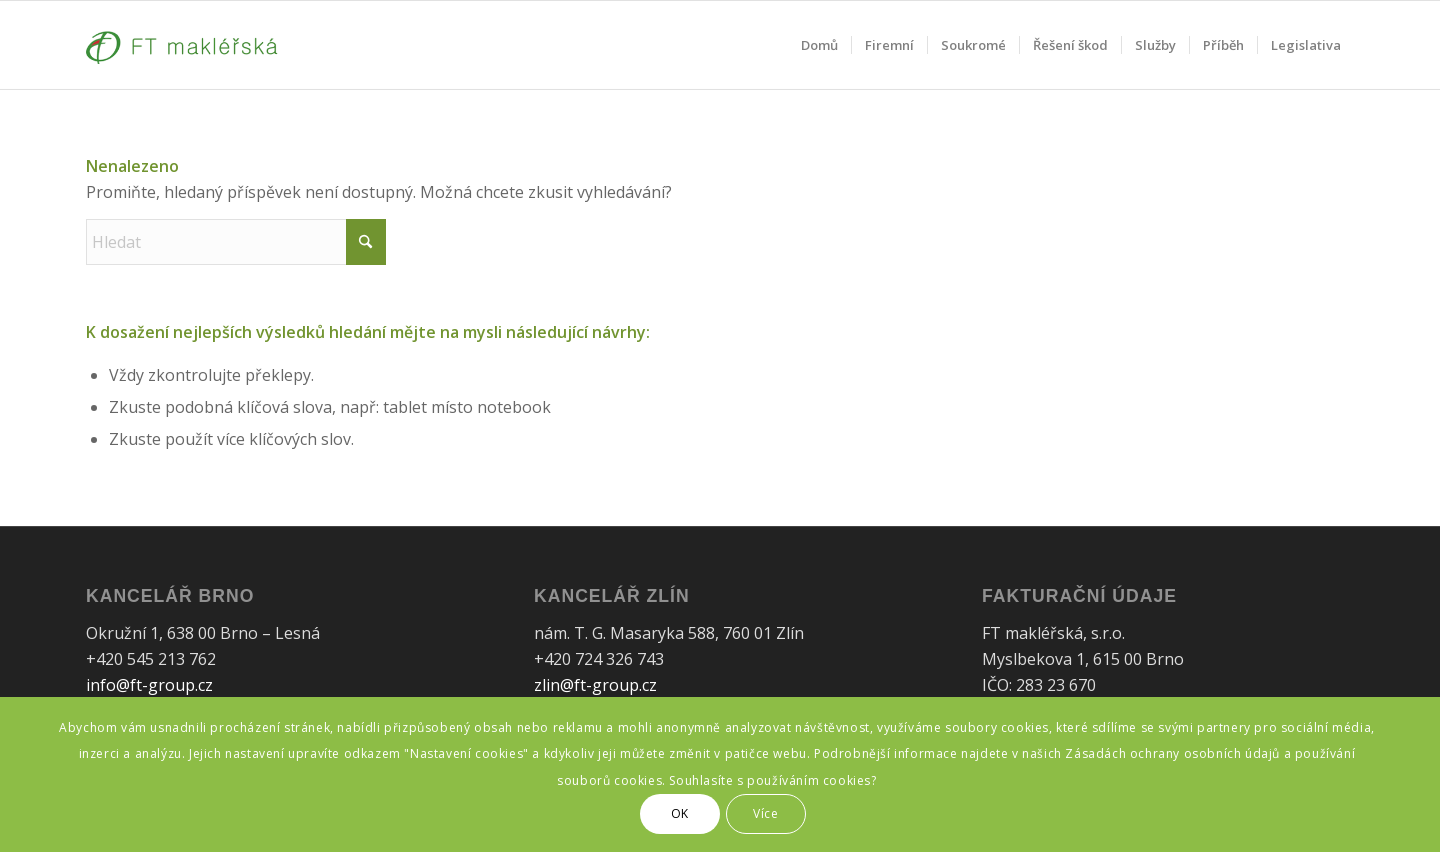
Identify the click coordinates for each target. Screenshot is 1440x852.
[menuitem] (819, 45)
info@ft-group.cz (149, 685)
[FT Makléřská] (182, 45)
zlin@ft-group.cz (595, 685)
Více (765, 813)
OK (680, 813)
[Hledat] (236, 242)
